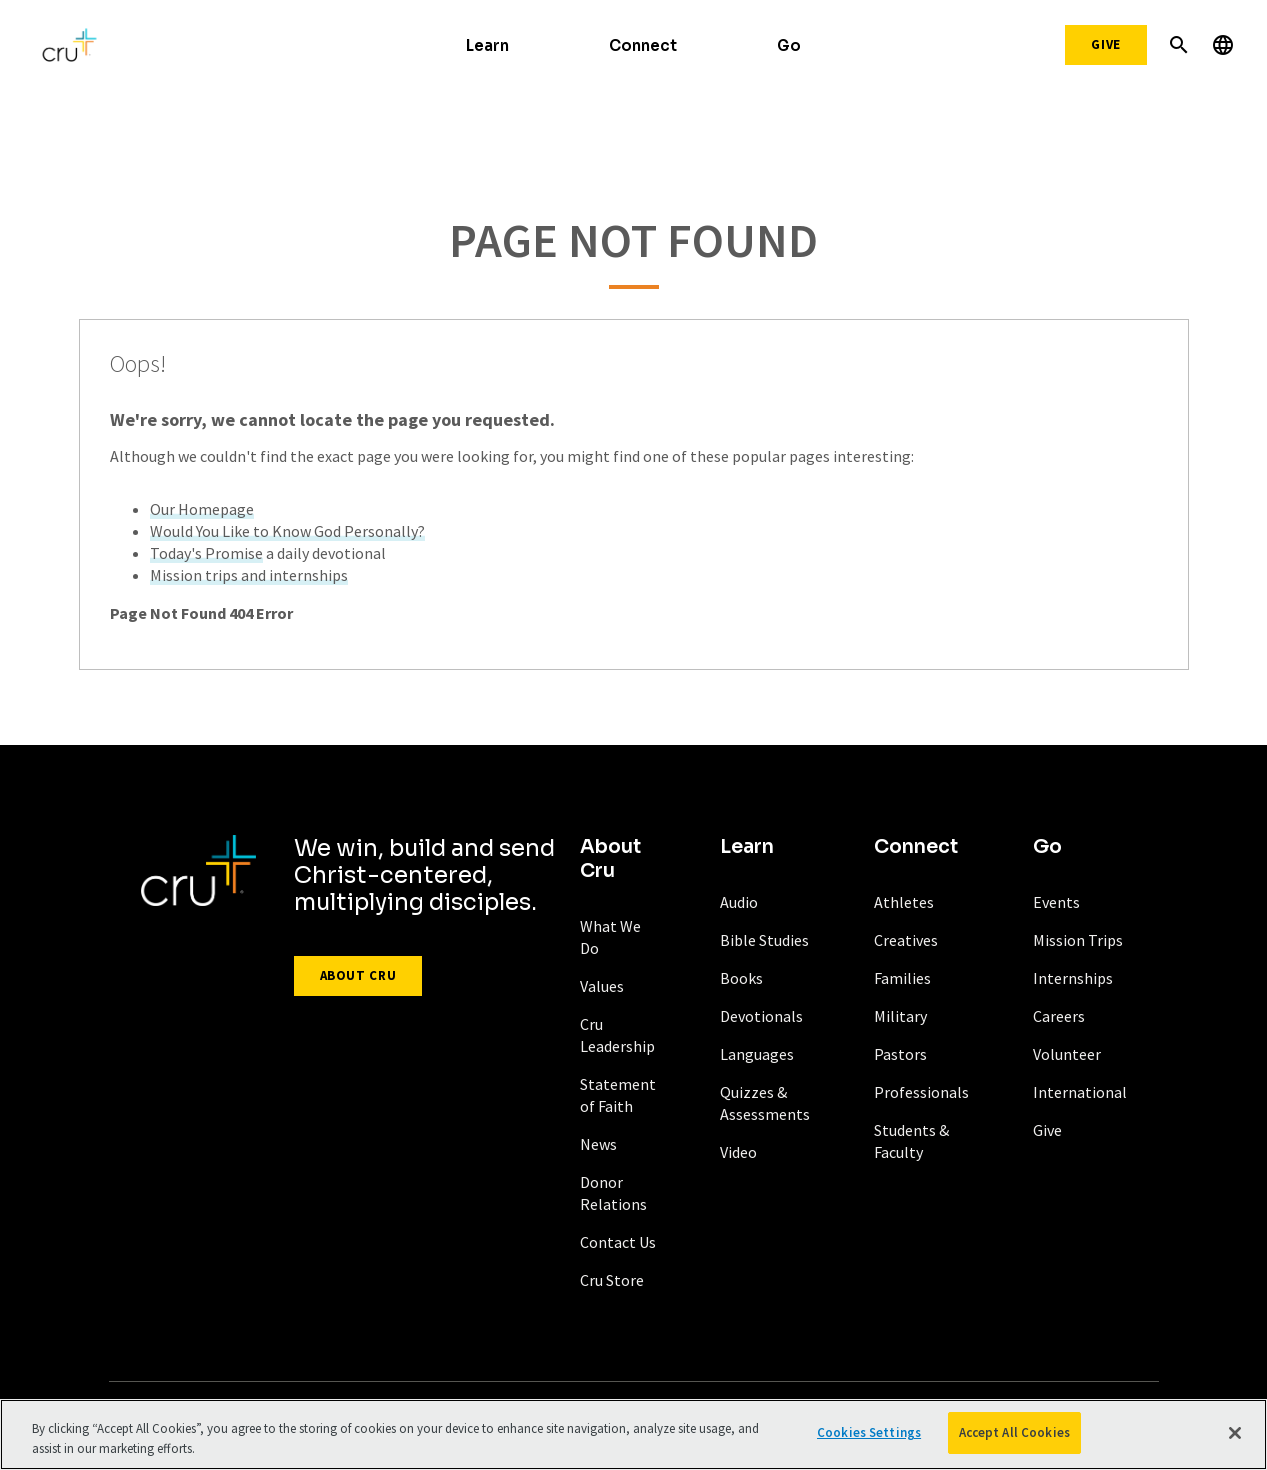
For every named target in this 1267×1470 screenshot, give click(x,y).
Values (602, 986)
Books (741, 978)
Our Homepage (202, 509)
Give (1106, 44)
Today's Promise (206, 553)
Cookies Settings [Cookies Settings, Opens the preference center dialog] (869, 1434)
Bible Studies (764, 940)
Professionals (921, 1092)
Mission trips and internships (249, 575)
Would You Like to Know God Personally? (287, 531)
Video (738, 1152)
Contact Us (618, 1242)
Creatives (906, 940)
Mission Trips (1078, 940)
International (1080, 1092)
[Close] (1235, 1434)
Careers (1059, 1016)
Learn (487, 45)
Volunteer (1067, 1054)
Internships (1073, 978)
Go (789, 45)
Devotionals (761, 1016)
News (598, 1144)
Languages (757, 1054)
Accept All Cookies (1014, 1434)
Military (900, 1016)
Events (1056, 902)
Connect (643, 45)
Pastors (900, 1054)
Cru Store (612, 1280)
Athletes (904, 902)
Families (902, 978)
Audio (739, 902)
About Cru (358, 975)
